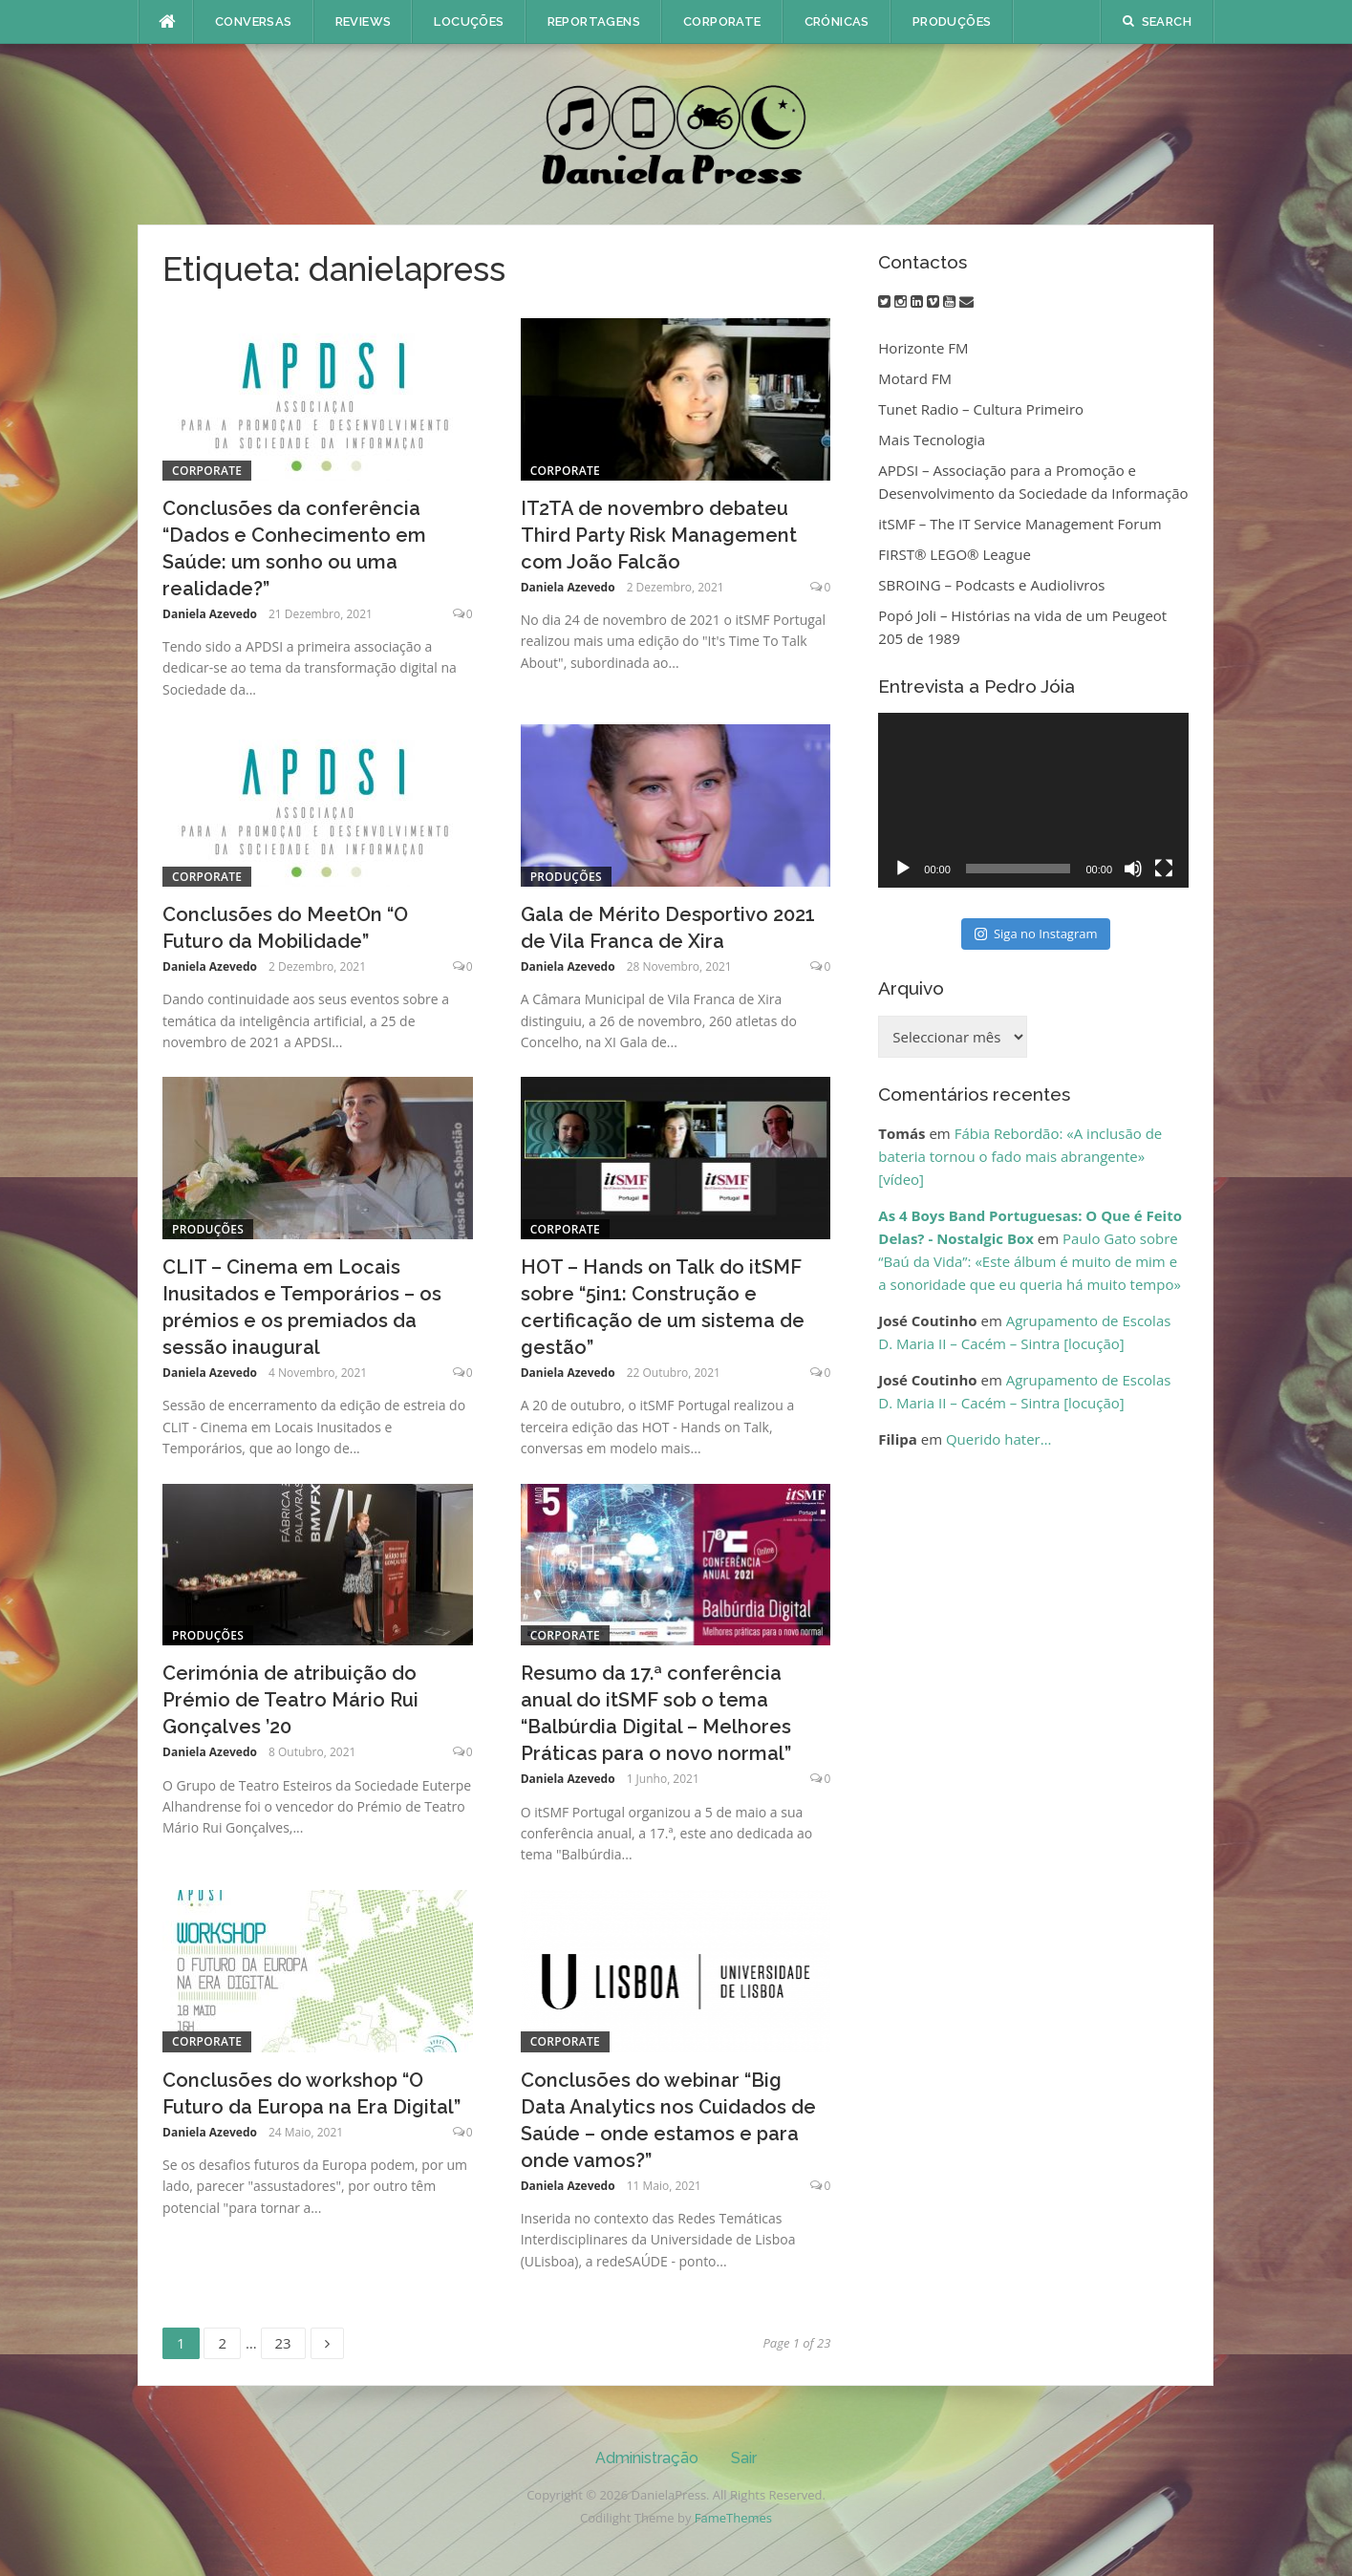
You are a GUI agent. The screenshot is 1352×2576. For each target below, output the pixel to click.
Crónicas (837, 21)
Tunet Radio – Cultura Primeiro (981, 409)
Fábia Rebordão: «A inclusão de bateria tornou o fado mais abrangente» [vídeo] (1020, 1156)
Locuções (469, 21)
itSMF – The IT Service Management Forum (1019, 523)
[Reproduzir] (902, 868)
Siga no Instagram (1036, 933)
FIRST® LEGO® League (954, 554)
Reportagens (593, 21)
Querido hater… (998, 1439)
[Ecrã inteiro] (1163, 868)
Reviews (363, 21)
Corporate (722, 21)
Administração (646, 2458)
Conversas (253, 21)
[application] (1033, 800)
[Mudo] (1133, 868)
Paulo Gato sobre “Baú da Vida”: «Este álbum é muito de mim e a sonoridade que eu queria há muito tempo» (1029, 1261)
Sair (744, 2458)
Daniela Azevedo (209, 614)
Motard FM (915, 378)
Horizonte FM (923, 347)
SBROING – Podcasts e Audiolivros (991, 584)
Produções (952, 21)
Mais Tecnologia (931, 439)
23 (290, 2340)
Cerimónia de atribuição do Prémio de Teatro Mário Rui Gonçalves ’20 (290, 1700)
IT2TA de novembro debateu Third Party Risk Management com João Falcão (659, 535)
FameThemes (733, 2517)
